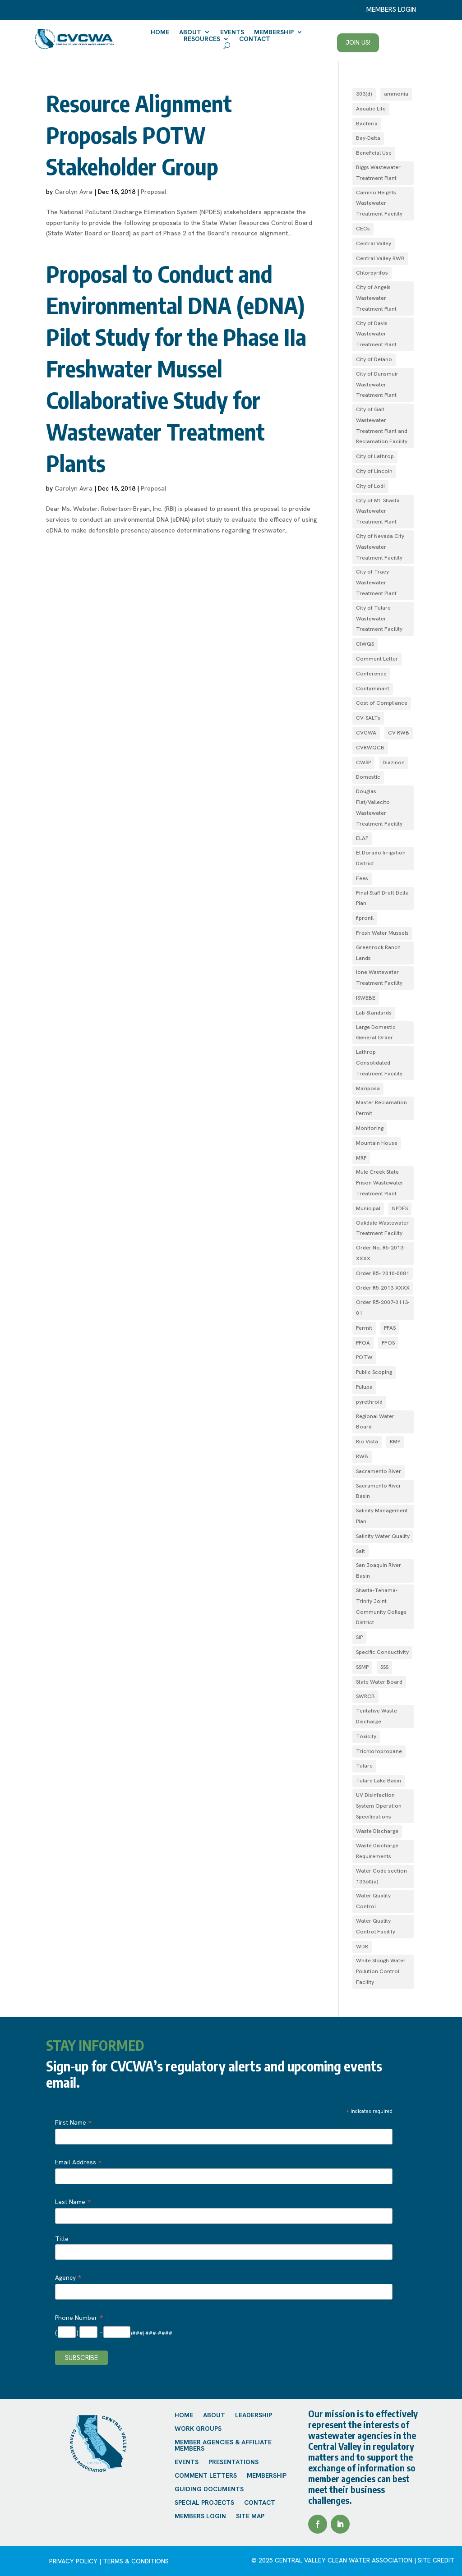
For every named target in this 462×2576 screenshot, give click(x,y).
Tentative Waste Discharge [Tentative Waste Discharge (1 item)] (376, 1716)
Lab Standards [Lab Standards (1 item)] (374, 1012)
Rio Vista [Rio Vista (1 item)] (367, 1441)
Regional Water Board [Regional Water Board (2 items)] (375, 1422)
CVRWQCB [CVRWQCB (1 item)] (370, 747)
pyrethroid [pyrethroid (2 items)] (369, 1401)
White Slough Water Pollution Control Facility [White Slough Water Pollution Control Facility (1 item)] (381, 1971)
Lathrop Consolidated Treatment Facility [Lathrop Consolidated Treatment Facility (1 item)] (379, 1062)
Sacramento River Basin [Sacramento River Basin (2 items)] (378, 1491)
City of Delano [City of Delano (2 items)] (374, 359)
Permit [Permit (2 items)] (364, 1328)
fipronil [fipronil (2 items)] (365, 918)
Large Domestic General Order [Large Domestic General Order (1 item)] (376, 1033)
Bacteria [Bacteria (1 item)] (367, 123)
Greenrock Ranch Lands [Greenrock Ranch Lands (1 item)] (378, 953)
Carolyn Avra (73, 192)
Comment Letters (206, 2476)
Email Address (78, 2162)
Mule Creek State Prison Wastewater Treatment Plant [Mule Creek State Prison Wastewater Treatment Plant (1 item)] (379, 1182)
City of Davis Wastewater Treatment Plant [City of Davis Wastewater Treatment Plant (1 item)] (376, 334)
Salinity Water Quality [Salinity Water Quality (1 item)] (383, 1536)
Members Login (200, 2516)
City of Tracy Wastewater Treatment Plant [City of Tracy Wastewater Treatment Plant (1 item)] (376, 582)
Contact (254, 39)
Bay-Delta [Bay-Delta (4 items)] (368, 138)
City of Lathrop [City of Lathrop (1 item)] (375, 456)
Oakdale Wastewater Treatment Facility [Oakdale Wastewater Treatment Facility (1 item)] (382, 1228)
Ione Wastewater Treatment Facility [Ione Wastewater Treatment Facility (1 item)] (379, 978)
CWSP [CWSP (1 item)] (363, 762)
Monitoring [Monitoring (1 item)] (369, 1128)
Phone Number (79, 2318)
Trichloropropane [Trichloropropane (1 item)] (379, 1751)
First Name (73, 2122)
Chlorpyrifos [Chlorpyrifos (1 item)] (372, 272)
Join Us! (358, 42)
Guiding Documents (209, 2489)
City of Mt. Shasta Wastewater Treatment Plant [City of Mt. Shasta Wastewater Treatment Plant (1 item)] (378, 511)
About (190, 32)
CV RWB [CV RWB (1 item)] (398, 732)
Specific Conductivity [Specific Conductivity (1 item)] (382, 1652)
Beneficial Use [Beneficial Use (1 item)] (374, 152)
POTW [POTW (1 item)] (364, 1357)
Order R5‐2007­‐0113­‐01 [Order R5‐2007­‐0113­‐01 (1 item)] (383, 1308)
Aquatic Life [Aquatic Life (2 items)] (371, 108)
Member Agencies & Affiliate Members (223, 2445)
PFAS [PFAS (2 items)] (390, 1328)
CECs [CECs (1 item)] (363, 228)
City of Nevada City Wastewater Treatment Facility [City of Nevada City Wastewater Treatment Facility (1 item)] (380, 547)
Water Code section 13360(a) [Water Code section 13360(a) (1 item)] (381, 1876)
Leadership (253, 2415)
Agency (68, 2277)
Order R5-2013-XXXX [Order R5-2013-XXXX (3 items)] (383, 1287)
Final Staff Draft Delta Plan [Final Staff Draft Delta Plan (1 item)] (382, 898)
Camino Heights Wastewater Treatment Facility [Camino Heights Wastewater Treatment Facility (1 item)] (379, 203)
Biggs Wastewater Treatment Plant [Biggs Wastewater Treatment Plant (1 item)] (378, 173)
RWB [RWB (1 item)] (362, 1456)
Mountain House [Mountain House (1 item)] (376, 1143)
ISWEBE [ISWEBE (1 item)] (365, 997)
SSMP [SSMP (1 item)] (362, 1667)
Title (62, 2239)
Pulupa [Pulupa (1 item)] (364, 1387)
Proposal (153, 192)
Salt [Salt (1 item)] (360, 1551)
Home (160, 32)
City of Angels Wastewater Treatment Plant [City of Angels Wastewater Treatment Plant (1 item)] (376, 298)
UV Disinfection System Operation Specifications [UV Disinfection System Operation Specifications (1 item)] (379, 1805)
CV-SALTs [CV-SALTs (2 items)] (368, 717)
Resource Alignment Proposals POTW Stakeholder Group (139, 134)
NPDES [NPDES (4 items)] (400, 1208)
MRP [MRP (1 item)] (361, 1158)
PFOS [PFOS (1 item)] (388, 1342)
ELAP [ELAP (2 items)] (362, 838)
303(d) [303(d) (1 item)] (364, 93)
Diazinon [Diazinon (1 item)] (394, 762)
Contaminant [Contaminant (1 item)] (372, 688)
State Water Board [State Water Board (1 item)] (379, 1681)
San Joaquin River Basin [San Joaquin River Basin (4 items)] (378, 1570)
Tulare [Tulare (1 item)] (364, 1765)
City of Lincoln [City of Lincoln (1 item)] (374, 471)
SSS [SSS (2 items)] (384, 1667)
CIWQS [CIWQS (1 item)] (365, 643)
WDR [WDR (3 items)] (362, 1946)
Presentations (233, 2462)
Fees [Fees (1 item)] (362, 878)
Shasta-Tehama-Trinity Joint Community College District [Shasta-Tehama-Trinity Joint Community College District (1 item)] (381, 1606)
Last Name (73, 2202)
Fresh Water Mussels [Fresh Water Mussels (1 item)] (382, 933)
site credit (436, 2560)
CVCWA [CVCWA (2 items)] (366, 732)
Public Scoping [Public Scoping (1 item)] (374, 1372)
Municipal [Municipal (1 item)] (368, 1208)
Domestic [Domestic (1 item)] (368, 777)
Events (232, 32)
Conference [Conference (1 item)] (371, 673)
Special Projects (204, 2503)
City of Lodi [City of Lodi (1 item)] (370, 486)
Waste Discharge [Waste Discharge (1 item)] (377, 1831)
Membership (274, 32)
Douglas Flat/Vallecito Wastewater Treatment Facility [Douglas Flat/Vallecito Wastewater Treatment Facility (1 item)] (379, 807)
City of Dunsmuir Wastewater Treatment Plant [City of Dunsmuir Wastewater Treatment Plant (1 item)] (377, 384)
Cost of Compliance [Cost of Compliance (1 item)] (381, 703)
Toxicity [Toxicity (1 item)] (366, 1736)
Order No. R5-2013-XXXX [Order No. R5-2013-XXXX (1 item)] (380, 1253)
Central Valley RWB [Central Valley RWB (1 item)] (380, 258)
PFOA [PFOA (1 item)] (363, 1342)
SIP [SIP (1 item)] (359, 1637)
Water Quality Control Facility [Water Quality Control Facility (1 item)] (375, 1926)
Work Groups (198, 2429)
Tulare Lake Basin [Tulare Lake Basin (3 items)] (378, 1780)
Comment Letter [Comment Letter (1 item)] (377, 658)
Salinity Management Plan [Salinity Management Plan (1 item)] (382, 1516)
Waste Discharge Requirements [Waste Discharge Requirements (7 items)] (377, 1851)
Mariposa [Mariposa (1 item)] (368, 1088)
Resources (202, 39)
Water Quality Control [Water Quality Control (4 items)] (373, 1901)
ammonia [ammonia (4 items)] (396, 93)
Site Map (250, 2516)
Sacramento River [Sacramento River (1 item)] (378, 1471)
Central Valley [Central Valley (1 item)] (373, 243)
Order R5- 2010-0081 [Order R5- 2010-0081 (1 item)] (382, 1273)
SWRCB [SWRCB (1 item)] (365, 1696)
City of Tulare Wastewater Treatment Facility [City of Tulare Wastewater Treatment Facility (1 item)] (379, 618)
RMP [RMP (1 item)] (395, 1441)
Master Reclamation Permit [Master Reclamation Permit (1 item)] (381, 1108)
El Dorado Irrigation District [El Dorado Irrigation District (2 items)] (381, 858)
